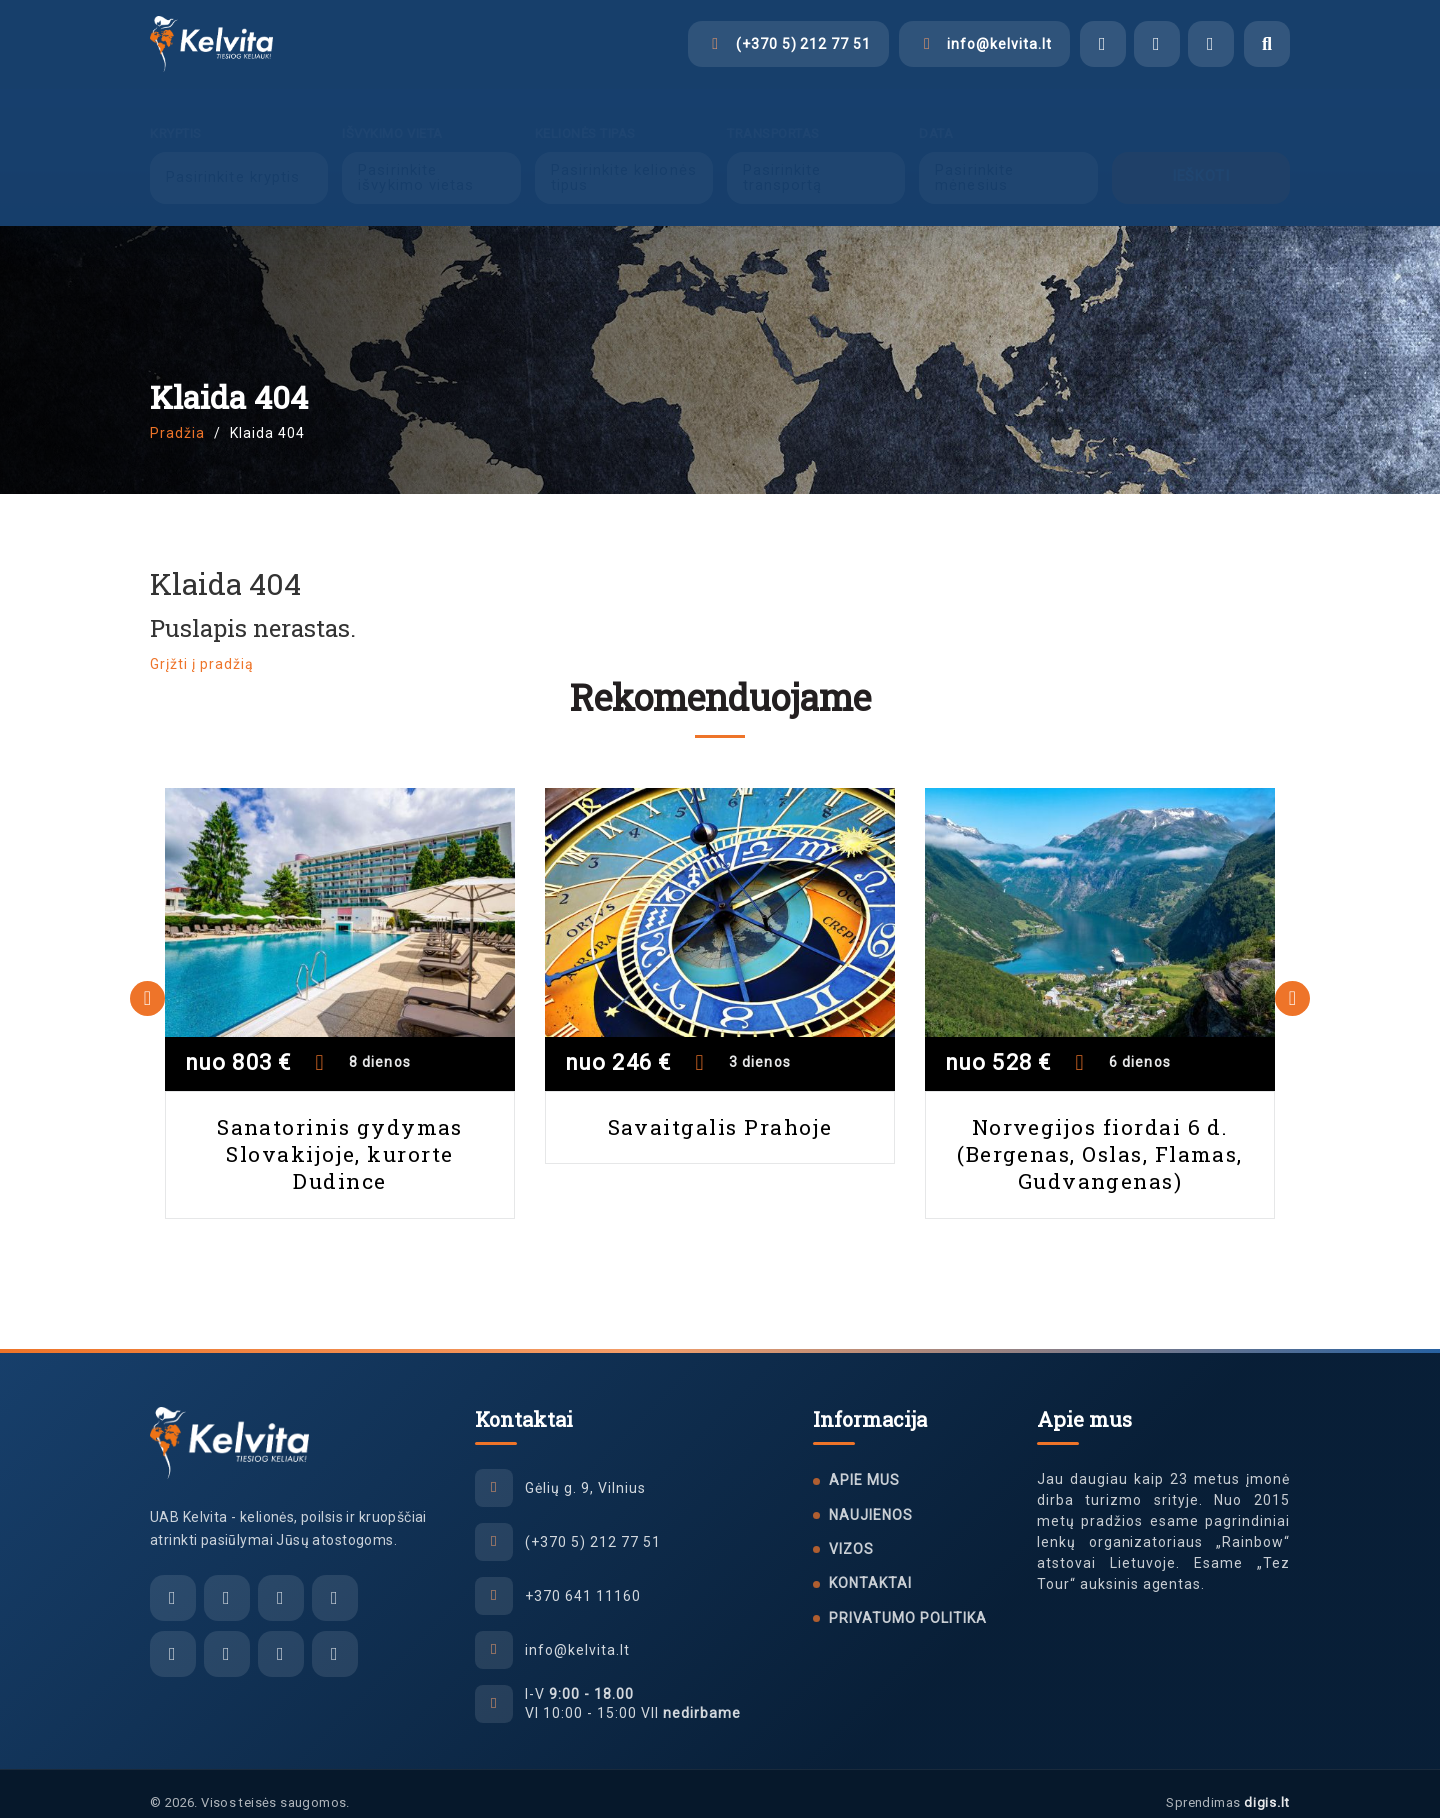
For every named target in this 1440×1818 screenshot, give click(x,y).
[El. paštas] (173, 1580)
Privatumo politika (908, 1600)
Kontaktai (870, 1565)
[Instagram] (227, 1636)
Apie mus (864, 1462)
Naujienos (871, 1497)
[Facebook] (173, 1636)
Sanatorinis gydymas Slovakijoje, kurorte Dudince (340, 1136)
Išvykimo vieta (392, 115)
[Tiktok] (281, 1636)
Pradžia (177, 415)
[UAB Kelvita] (229, 1425)
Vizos (851, 1531)
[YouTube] (335, 1636)
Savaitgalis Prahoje (720, 1109)
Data (936, 115)
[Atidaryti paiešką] (1267, 44)
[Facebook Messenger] (1103, 44)
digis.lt (1267, 1784)
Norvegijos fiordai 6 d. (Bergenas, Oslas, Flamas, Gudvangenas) (1100, 1136)
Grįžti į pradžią (202, 646)
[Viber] (1157, 44)
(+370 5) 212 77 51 (593, 1524)
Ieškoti (1200, 159)
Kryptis (176, 115)
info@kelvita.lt (577, 1632)
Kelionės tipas (585, 115)
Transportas (773, 115)
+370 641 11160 (583, 1578)
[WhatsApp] (1211, 44)
